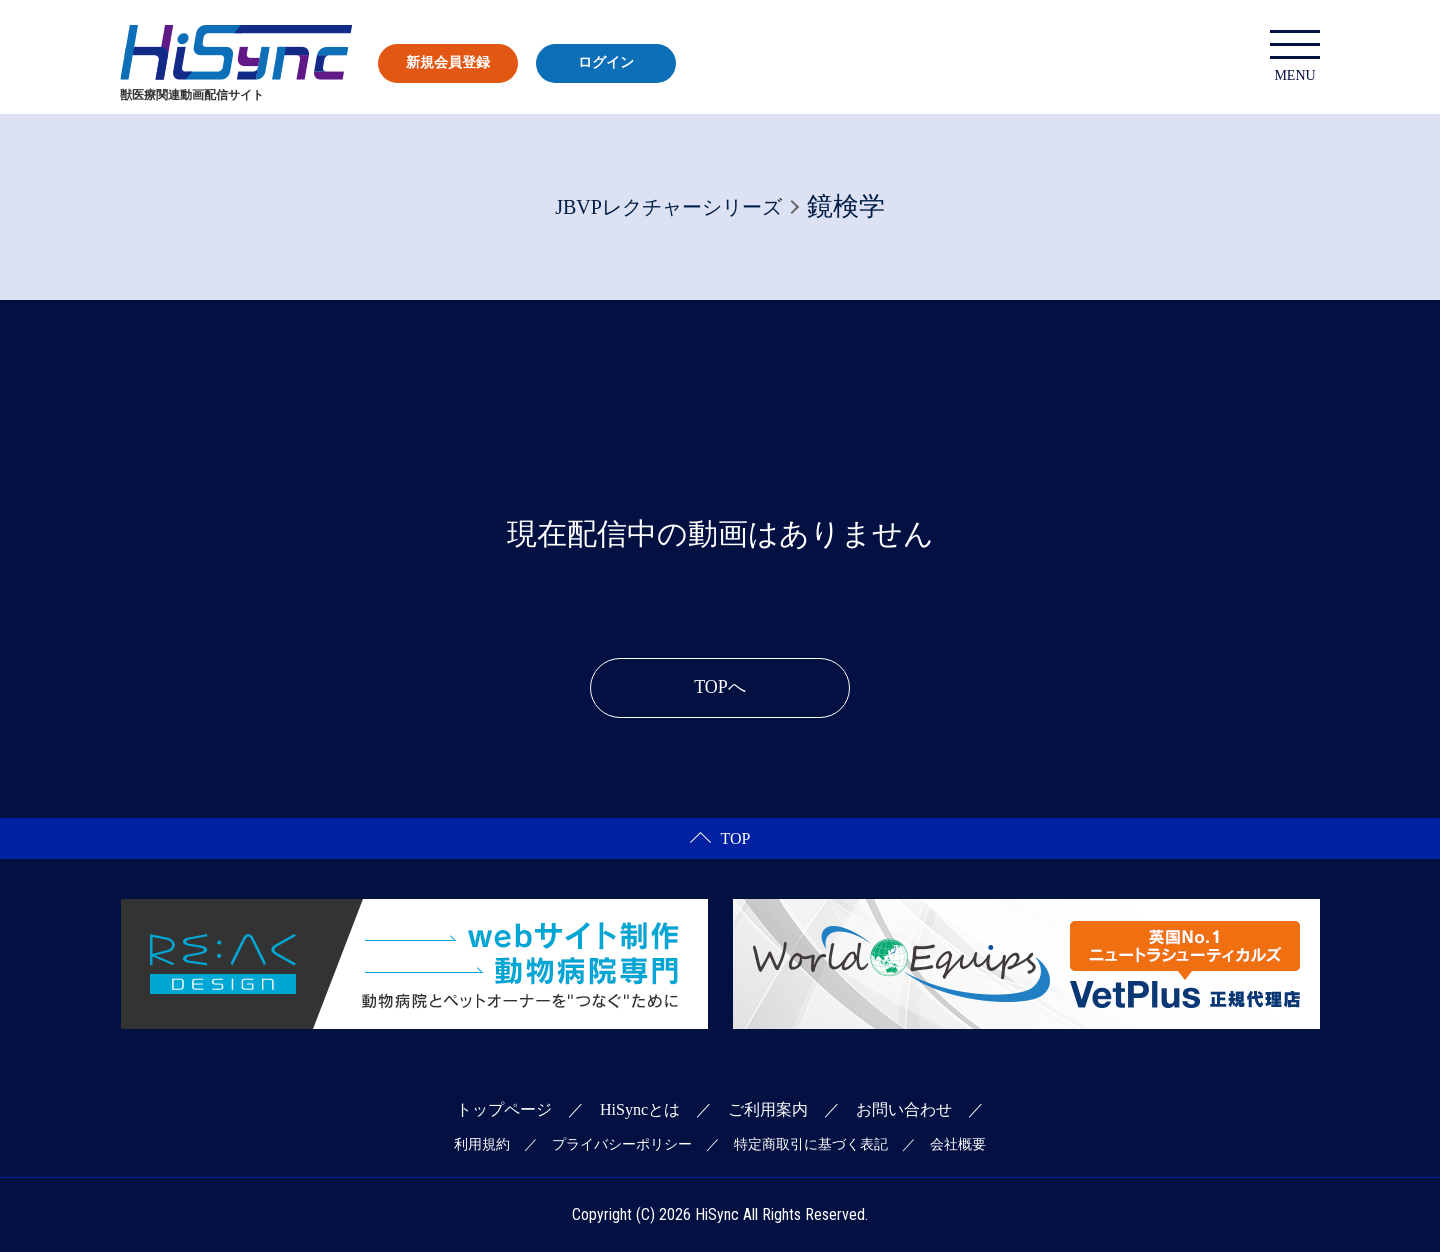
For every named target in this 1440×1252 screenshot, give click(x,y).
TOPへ (720, 687)
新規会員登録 (448, 62)
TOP (720, 838)
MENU (1295, 56)
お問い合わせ (904, 1109)
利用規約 (482, 1144)
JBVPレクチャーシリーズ (668, 207)
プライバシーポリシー (622, 1144)
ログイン (606, 62)
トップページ (504, 1109)
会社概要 (958, 1144)
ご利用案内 (768, 1109)
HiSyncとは (640, 1109)
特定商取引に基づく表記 (811, 1144)
